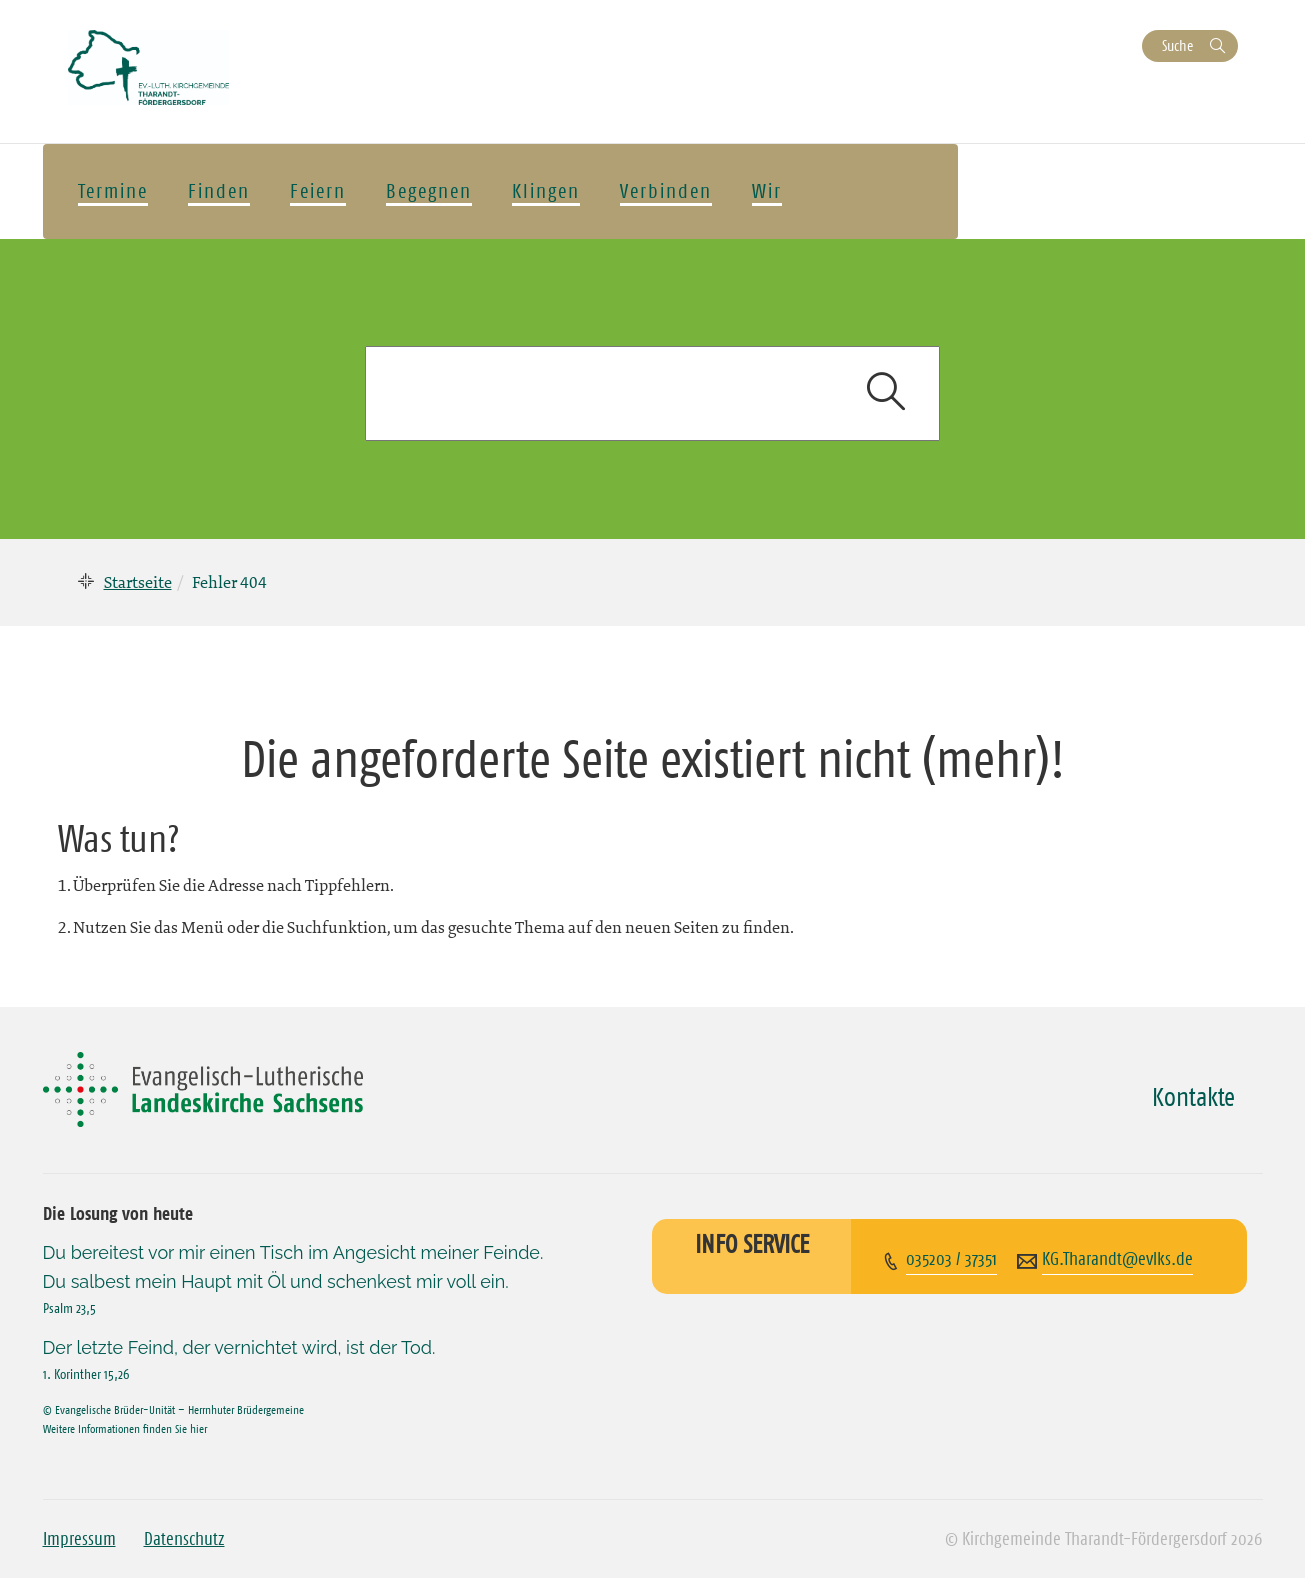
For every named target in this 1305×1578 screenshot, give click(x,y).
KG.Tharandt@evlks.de (1117, 1259)
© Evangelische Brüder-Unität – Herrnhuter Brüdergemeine (173, 1409)
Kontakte (1193, 1097)
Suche (1177, 45)
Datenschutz (184, 1539)
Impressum (79, 1539)
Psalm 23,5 (69, 1308)
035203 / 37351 (951, 1259)
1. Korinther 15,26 (86, 1374)
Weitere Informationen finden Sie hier (125, 1428)
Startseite (138, 582)
